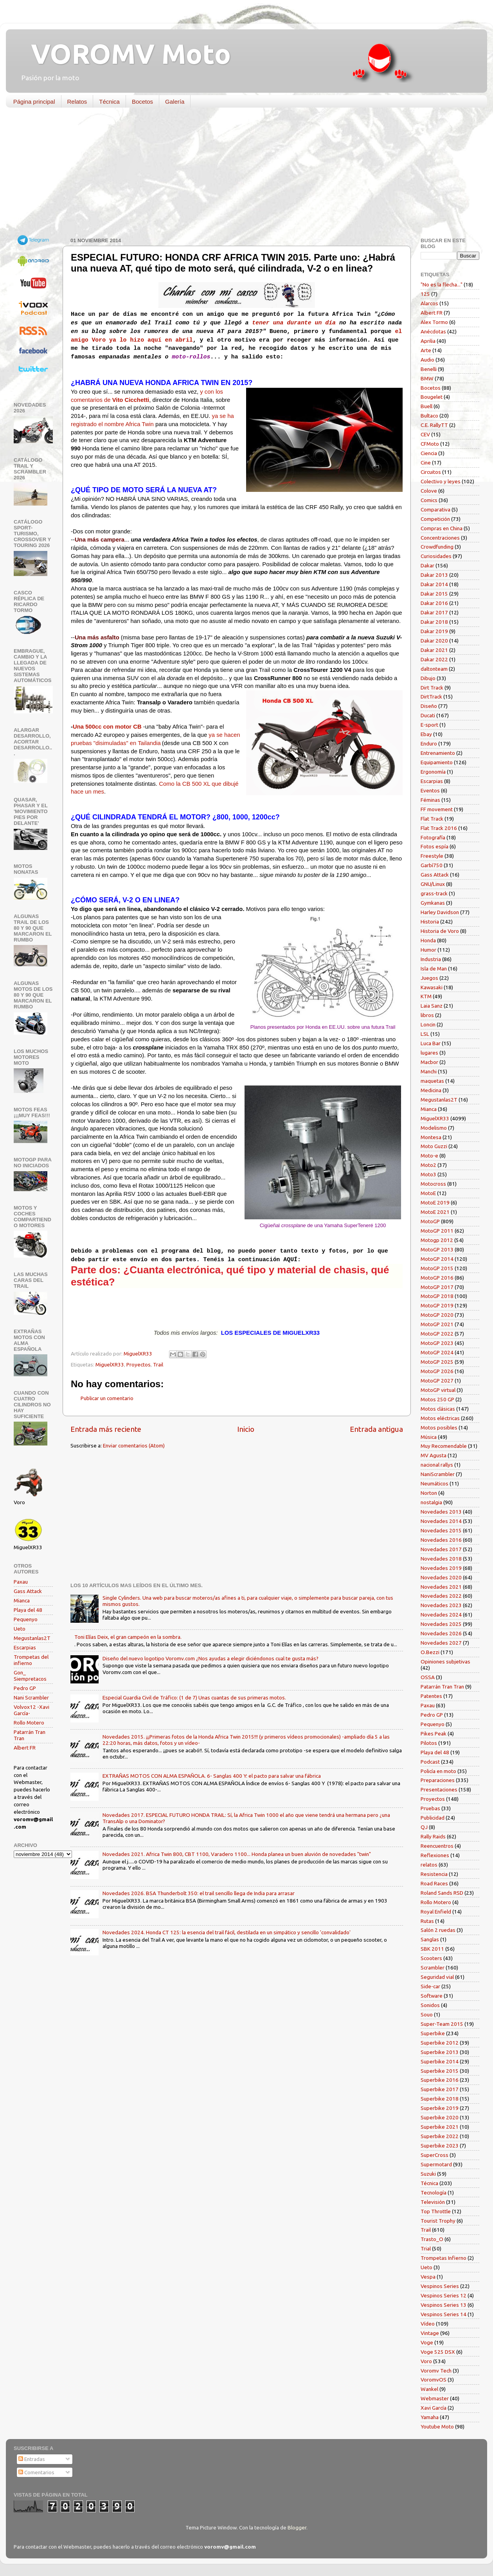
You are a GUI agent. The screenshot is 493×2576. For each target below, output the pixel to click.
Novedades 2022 (441, 1596)
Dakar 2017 (434, 612)
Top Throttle (436, 2211)
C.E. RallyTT (434, 425)
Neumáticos (434, 1483)
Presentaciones (439, 1789)
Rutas (427, 1921)
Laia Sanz (432, 1006)
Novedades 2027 (441, 1643)
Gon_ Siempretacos (30, 1675)
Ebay (426, 734)
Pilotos (429, 1743)
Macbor (429, 1062)
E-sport (429, 725)
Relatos (77, 101)
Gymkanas (433, 903)
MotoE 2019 (435, 1202)
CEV (425, 434)
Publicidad (432, 1818)
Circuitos (431, 472)
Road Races (434, 1883)
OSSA (428, 1677)
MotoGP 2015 (437, 1268)
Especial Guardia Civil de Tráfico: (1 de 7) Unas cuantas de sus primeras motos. (194, 1697)
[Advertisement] (240, 174)
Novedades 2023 (441, 1605)
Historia (430, 921)
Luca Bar (431, 1043)
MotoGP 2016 (437, 1277)
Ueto (19, 1629)
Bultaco (429, 415)
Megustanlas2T (32, 1638)
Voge (427, 2342)
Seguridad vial (437, 1977)
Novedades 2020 (441, 1577)
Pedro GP (25, 1688)
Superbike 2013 (440, 2052)
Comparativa (435, 509)
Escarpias (25, 1647)
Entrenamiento (438, 753)
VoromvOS (433, 2379)
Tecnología (433, 2192)
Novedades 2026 (441, 1633)
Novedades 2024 (441, 1614)
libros (427, 1015)
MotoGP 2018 (437, 1296)
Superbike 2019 (440, 2108)
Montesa (431, 1137)
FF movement (437, 809)
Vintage (430, 2333)
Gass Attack (28, 1591)
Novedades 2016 (441, 1540)
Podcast (430, 1762)
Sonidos (430, 2005)
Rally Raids (433, 1836)
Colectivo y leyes (441, 481)
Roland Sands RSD (442, 1893)
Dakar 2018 (434, 622)
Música (429, 1437)
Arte (426, 350)
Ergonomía (433, 772)
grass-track (434, 893)
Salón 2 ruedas (438, 1930)
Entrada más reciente (105, 1429)
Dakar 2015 (434, 593)
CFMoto (430, 444)
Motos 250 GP (437, 1399)
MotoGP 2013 (437, 1249)
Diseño (429, 706)
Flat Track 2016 (439, 828)
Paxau (21, 1582)
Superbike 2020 (440, 2117)
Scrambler (432, 1967)
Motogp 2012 (437, 1240)
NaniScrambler (438, 1474)
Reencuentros (437, 1846)
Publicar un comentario (107, 1398)
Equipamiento (437, 762)
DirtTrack (431, 696)
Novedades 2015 (441, 1530)
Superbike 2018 (440, 2098)
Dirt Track (432, 687)
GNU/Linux (433, 884)
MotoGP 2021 (437, 1324)
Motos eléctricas (440, 1418)
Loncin (428, 1024)
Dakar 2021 (434, 650)
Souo (427, 2014)
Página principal (34, 101)
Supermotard (436, 2164)
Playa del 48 (28, 1610)
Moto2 (428, 1165)
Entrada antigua (376, 1429)
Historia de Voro (440, 931)
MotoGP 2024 (437, 1352)
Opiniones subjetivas (445, 1661)
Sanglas (430, 1939)
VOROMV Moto (124, 53)
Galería (174, 101)
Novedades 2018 (441, 1558)
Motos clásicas (438, 1409)
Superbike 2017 (440, 2089)
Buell (426, 406)
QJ (424, 1827)
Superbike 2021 (440, 2127)
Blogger (297, 2527)
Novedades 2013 (441, 1512)
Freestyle (432, 856)
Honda (428, 940)
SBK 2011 (432, 1949)
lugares (429, 1052)
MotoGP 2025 (437, 1362)
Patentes (431, 1696)
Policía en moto (438, 1771)
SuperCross (434, 2155)
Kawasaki (432, 987)
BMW (427, 378)
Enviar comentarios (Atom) (134, 1445)
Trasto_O (432, 2239)
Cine (426, 462)
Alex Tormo (434, 322)
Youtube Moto (437, 2426)
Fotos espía (434, 846)
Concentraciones (440, 538)
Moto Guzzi (434, 1146)
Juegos (429, 978)
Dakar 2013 (434, 575)
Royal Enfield (436, 1911)
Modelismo (434, 1128)
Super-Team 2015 (442, 2024)
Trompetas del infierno (31, 1660)
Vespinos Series (440, 2286)
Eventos (430, 790)
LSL (425, 1034)
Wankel (429, 2389)
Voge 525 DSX (438, 2352)
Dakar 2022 (434, 659)
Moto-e (429, 1155)
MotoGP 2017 (437, 1287)
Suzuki (428, 2174)
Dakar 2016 (434, 603)
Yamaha (430, 2417)
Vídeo (428, 2323)
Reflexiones (435, 1855)
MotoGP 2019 (437, 1305)
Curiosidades (436, 556)
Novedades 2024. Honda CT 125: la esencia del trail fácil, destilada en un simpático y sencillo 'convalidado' (227, 1932)
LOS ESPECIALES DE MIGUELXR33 (270, 1333)
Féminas (430, 800)
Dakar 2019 (434, 631)
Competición (435, 519)
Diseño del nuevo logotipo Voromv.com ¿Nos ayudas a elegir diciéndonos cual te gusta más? (210, 1658)
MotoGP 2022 (437, 1333)
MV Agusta (433, 1455)
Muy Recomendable (444, 1446)
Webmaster (435, 2398)
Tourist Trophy (438, 2221)
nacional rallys (437, 1465)
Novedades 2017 (441, 1549)
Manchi (429, 1071)
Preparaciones (438, 1780)
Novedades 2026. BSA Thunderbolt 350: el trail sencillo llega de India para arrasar (199, 1893)
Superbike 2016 (440, 2080)
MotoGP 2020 (437, 1315)
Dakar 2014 (434, 584)
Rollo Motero (29, 1722)
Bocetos (142, 101)
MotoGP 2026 (437, 1371)
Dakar (427, 565)
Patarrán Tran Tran (442, 1686)
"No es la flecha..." (441, 284)
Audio (427, 359)
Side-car (430, 1986)
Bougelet (432, 397)
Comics (429, 500)
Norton (429, 1493)
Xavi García (433, 2408)
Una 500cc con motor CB (107, 727)
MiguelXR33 (109, 1364)
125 (425, 294)
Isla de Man (434, 968)
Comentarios (36, 2472)
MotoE (428, 1193)
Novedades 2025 (441, 1624)
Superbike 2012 (440, 2043)
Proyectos (138, 1364)
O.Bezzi (430, 1652)
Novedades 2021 (441, 1587)
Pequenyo (26, 1619)
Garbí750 (432, 865)
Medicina (431, 1090)
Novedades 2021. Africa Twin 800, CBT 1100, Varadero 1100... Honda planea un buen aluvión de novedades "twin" (237, 1854)
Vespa (428, 2277)
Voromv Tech (436, 2370)
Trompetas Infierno (443, 2258)
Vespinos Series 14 (443, 2314)
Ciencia (429, 453)
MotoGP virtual (438, 1390)
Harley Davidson (440, 912)
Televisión (433, 2202)
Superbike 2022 (440, 2136)
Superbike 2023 (440, 2145)
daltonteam (434, 669)
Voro (426, 2361)
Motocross (433, 1184)
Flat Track (432, 818)
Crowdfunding (437, 547)
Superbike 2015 (440, 2071)
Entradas (31, 2459)
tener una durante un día (294, 323)
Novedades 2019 (441, 1568)
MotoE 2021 (435, 1212)
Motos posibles (439, 1427)
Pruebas (430, 1808)
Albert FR (25, 1747)
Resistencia (434, 1874)
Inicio (245, 1429)
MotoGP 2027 (437, 1380)
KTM (426, 996)
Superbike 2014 (440, 2061)
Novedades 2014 (441, 1521)
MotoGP (430, 1221)
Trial (426, 2248)
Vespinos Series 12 (443, 2295)
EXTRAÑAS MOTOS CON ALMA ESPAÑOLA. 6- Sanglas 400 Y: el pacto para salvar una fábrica (212, 1776)
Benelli (429, 369)
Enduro (429, 743)
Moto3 (428, 1174)
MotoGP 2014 (437, 1259)
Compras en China (441, 528)
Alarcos (429, 303)
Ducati (428, 715)
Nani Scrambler (31, 1697)
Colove (429, 491)
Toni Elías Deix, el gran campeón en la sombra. (128, 1637)
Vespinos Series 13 (443, 2305)
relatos (429, 1864)
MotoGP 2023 (437, 1343)
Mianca (22, 1600)
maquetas (432, 1081)
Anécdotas (433, 331)
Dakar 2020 (434, 640)
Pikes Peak (433, 1733)
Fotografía (433, 837)
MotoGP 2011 (437, 1231)
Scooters (431, 1958)
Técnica (109, 101)
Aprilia (428, 341)
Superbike (433, 2033)
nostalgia (431, 1502)
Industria (431, 959)
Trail (158, 1364)
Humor (428, 950)
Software (432, 1996)
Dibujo (428, 678)
